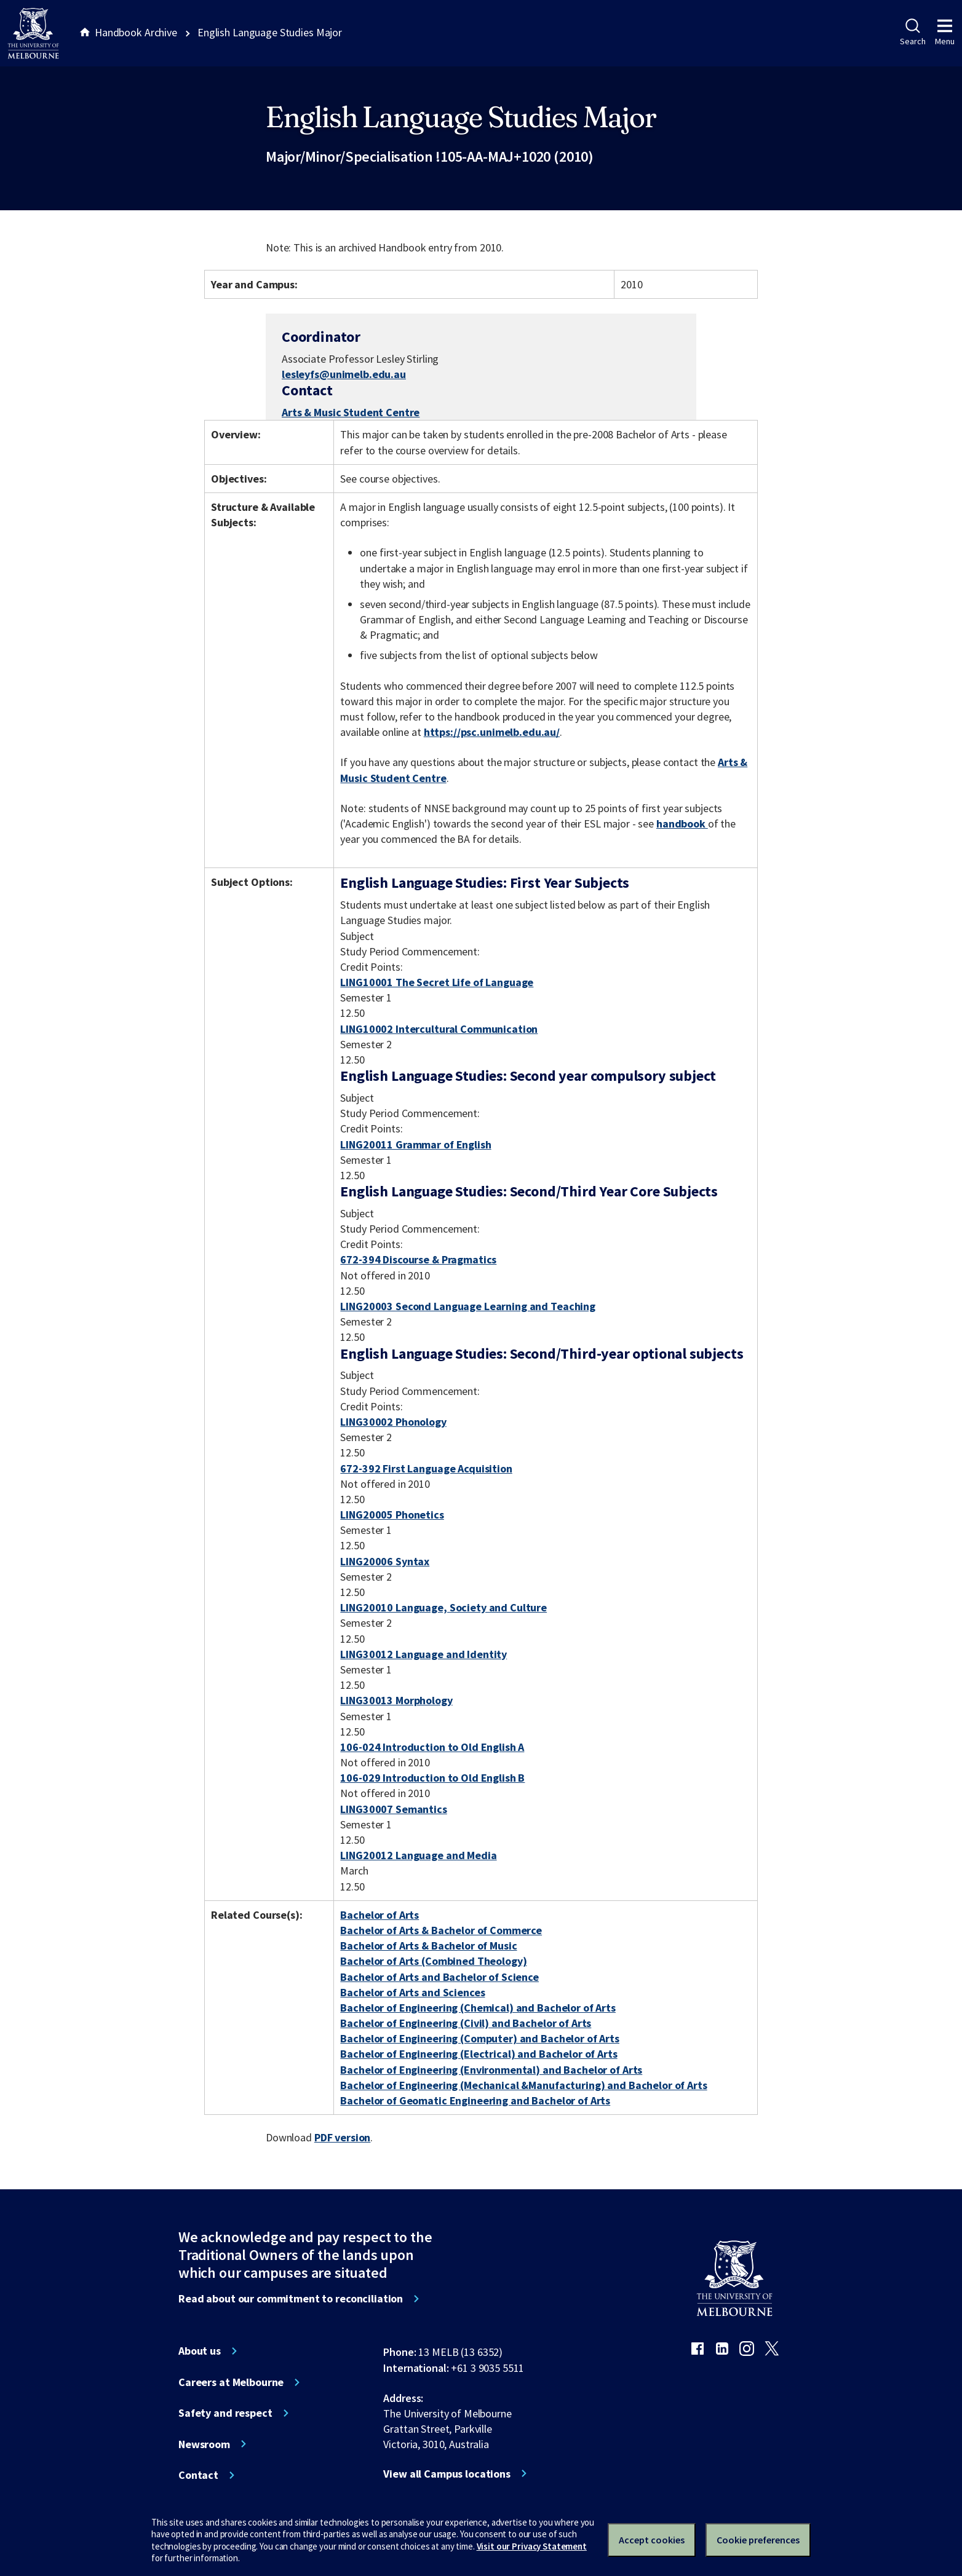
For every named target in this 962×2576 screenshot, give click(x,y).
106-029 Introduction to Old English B (432, 1778)
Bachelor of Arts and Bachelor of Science (439, 1977)
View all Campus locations (447, 2474)
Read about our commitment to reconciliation (290, 2298)
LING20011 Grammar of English (415, 1144)
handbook (682, 823)
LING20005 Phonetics (391, 1514)
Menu (945, 32)
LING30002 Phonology (393, 1422)
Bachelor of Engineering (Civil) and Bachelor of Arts (465, 2023)
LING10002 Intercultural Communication (439, 1029)
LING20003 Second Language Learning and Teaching (467, 1306)
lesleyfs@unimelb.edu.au (344, 374)
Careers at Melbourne (231, 2382)
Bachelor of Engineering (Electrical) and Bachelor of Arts (478, 2054)
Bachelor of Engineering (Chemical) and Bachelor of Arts (478, 2008)
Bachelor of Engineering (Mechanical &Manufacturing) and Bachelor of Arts (523, 2085)
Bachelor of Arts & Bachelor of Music (428, 1945)
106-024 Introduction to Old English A (432, 1747)
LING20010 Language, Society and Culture (443, 1607)
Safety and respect (225, 2413)
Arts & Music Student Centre (350, 412)
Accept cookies (652, 2540)
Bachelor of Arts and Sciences (412, 1992)
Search (912, 32)
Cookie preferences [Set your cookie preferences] (758, 2540)
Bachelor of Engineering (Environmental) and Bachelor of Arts (491, 2070)
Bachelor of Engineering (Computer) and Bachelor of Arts (479, 2038)
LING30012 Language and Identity (423, 1654)
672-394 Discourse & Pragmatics (418, 1259)
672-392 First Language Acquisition (426, 1468)
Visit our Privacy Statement (532, 2546)
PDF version (342, 2137)
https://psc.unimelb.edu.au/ (492, 732)
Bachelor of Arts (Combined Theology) (433, 1961)
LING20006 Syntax (384, 1561)
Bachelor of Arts (379, 1915)
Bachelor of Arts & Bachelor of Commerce (441, 1930)
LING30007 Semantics (393, 1809)
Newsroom (204, 2444)
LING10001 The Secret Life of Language (436, 982)
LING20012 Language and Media (418, 1855)
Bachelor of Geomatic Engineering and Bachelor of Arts (475, 2100)
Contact (198, 2475)
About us (199, 2351)
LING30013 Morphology (396, 1700)
